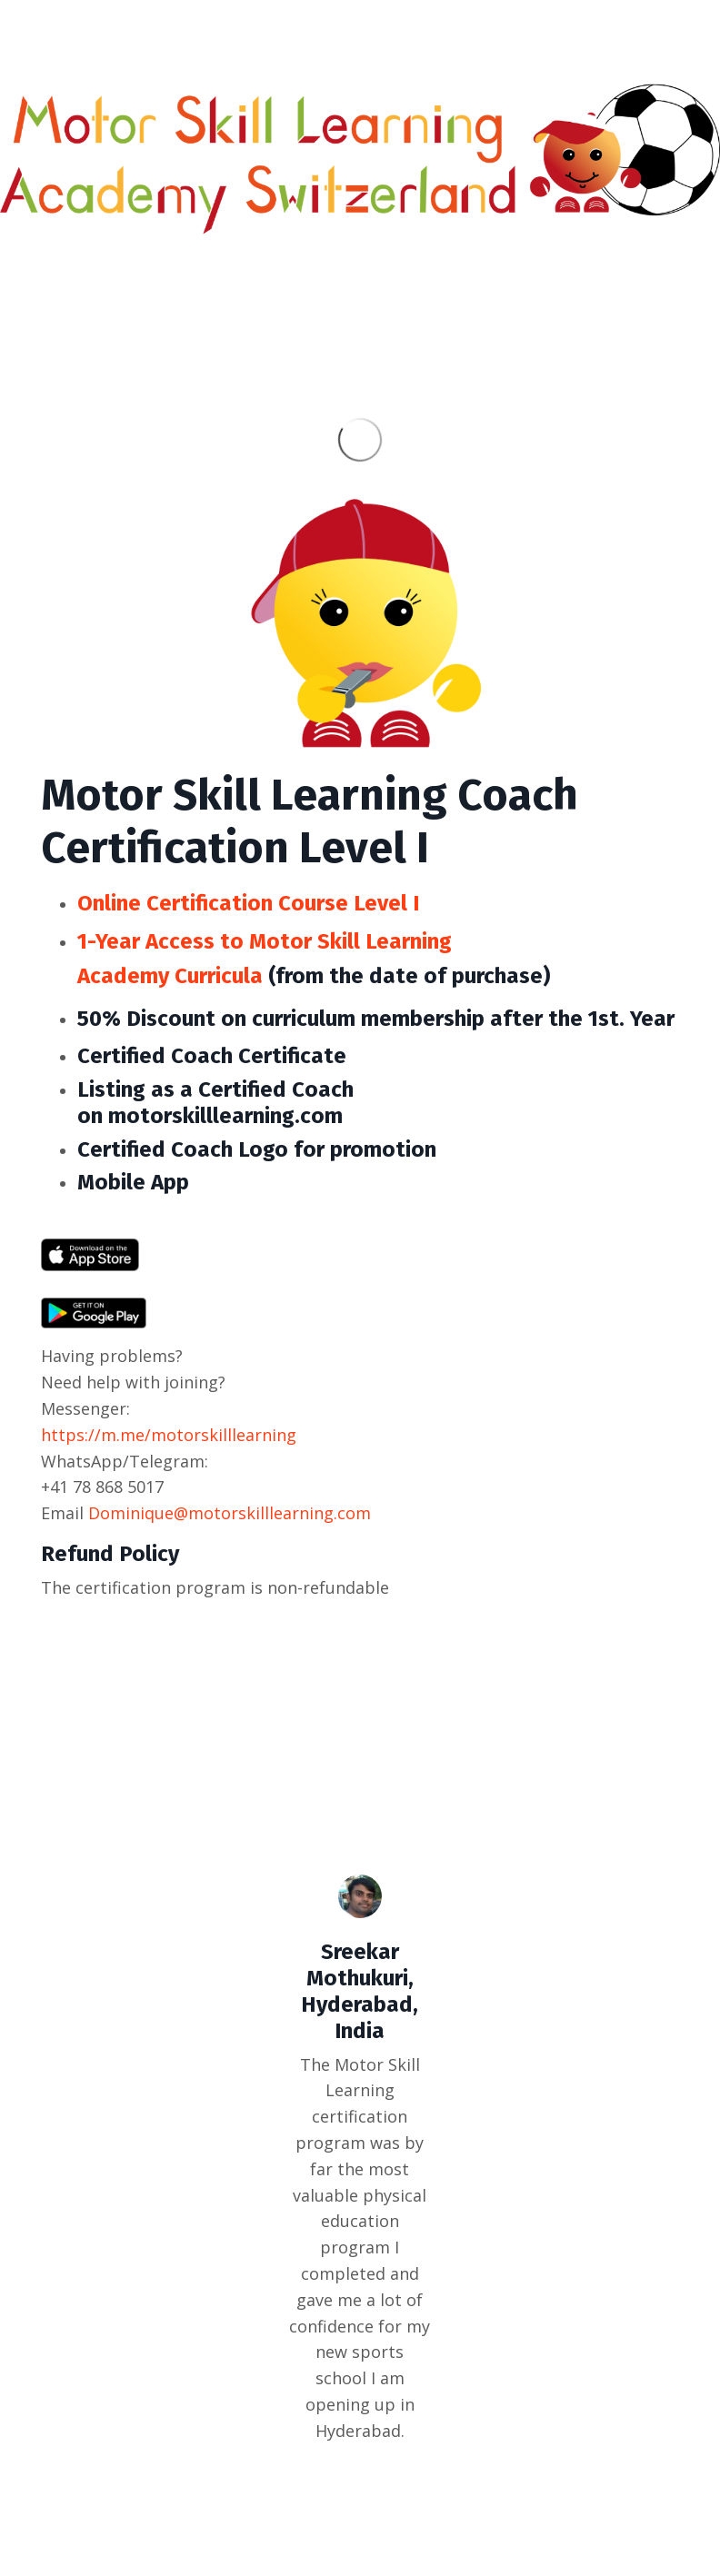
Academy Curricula (170, 976)
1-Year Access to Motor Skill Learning (264, 941)
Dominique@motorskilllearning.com (229, 1513)
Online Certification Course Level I (248, 903)
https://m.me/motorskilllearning (168, 1435)
